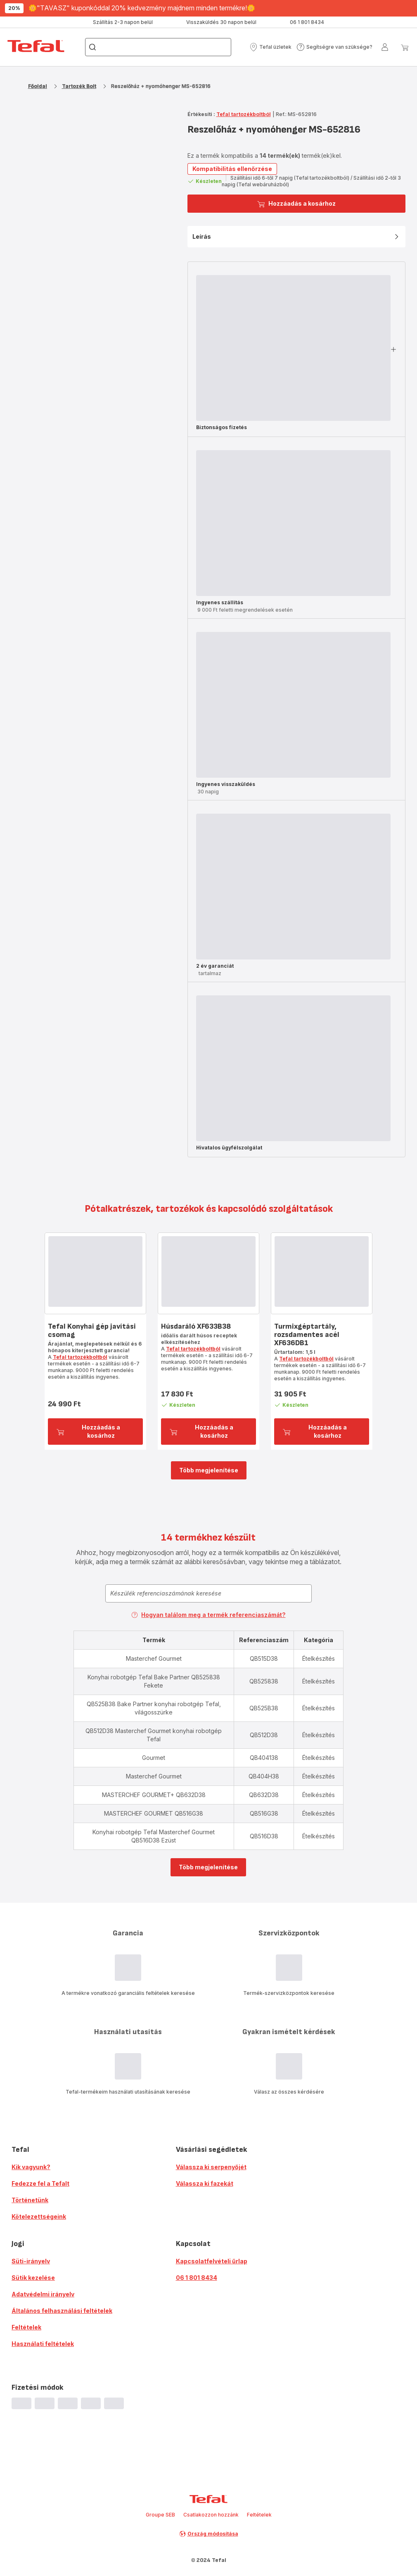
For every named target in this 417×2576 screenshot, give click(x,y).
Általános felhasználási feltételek (62, 2310)
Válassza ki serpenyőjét (211, 2166)
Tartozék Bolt (79, 86)
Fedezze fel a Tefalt (40, 2183)
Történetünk (30, 2199)
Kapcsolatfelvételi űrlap (211, 2261)
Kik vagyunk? (31, 2166)
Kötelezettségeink (39, 2216)
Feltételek (26, 2327)
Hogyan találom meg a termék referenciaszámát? (208, 1614)
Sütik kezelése (33, 2277)
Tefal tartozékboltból (243, 114)
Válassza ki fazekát (204, 2183)
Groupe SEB (160, 2515)
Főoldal (37, 86)
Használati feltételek (43, 2343)
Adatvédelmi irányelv (43, 2294)
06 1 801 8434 (196, 2277)
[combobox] (208, 1593)
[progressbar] (293, 348)
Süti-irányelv (31, 2261)
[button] (270, 47)
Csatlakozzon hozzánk (211, 2515)
